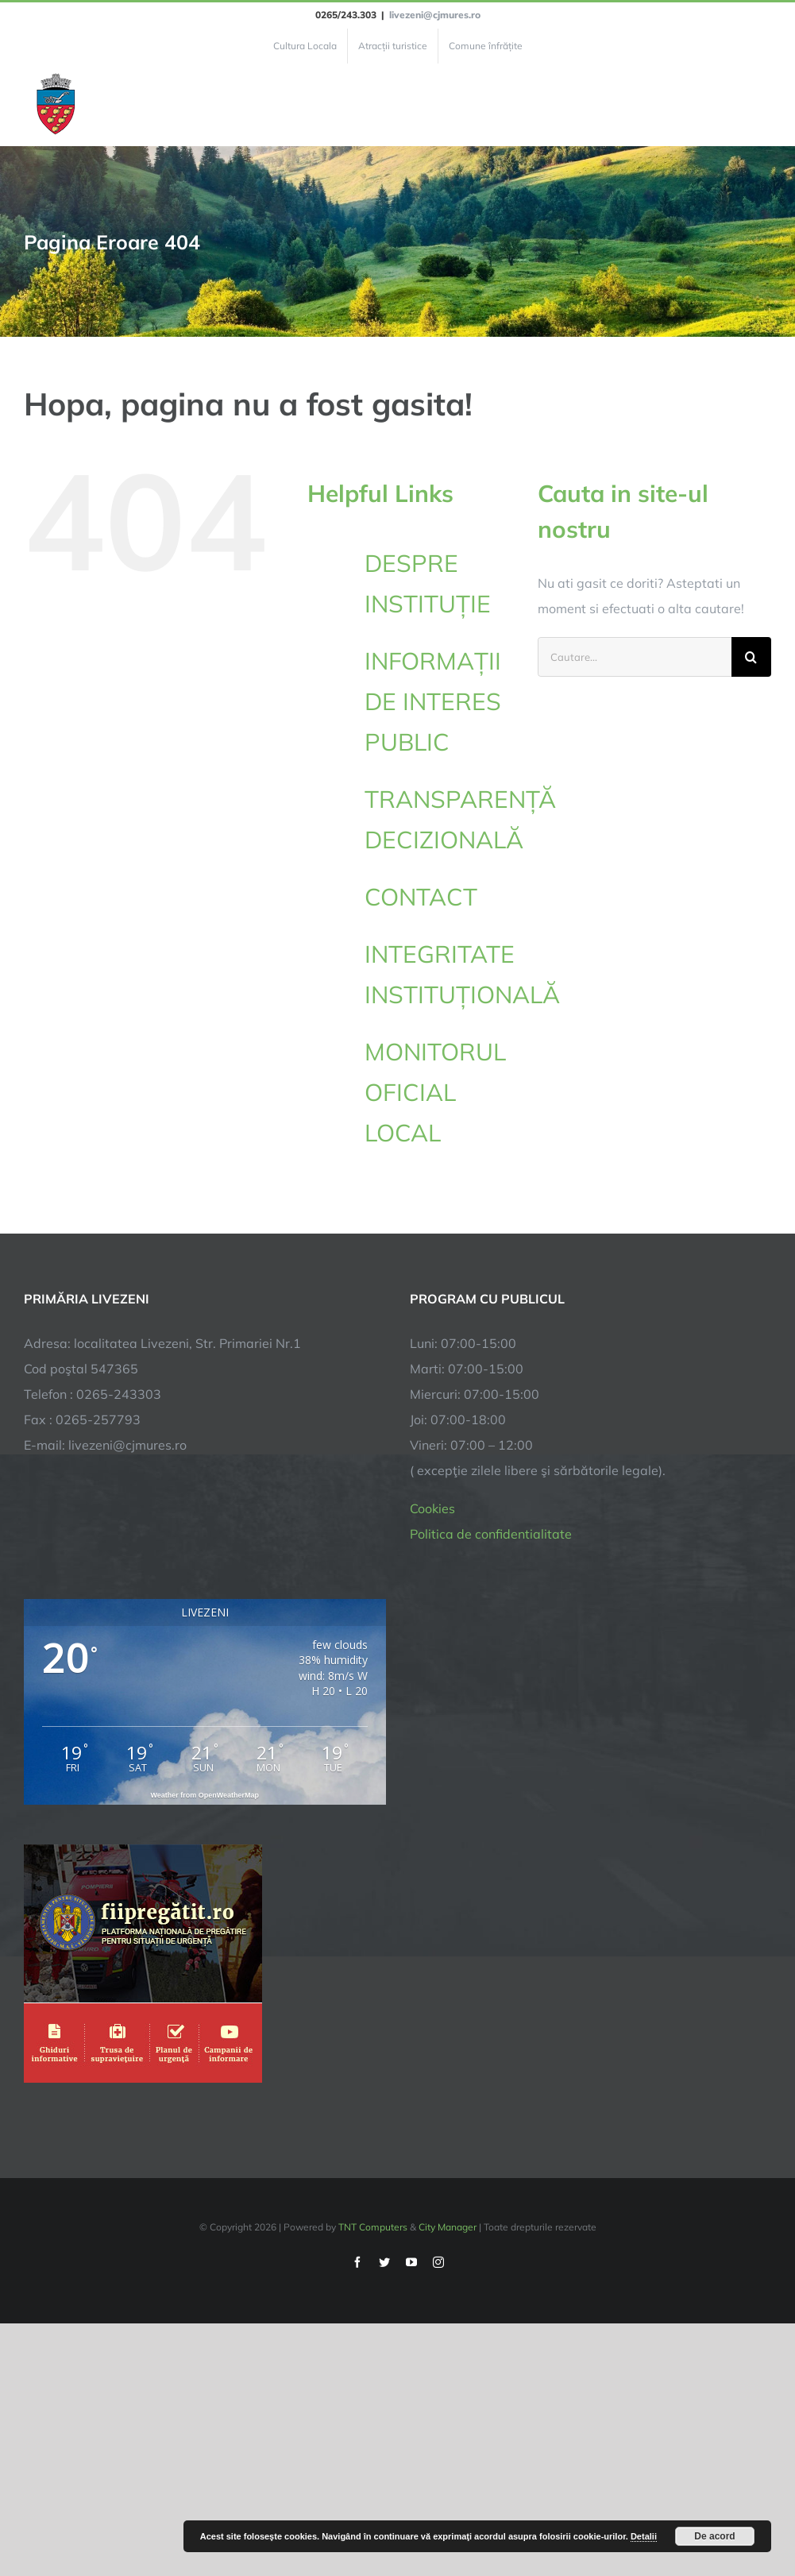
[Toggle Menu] (762, 104)
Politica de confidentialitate (491, 1534)
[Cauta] (751, 657)
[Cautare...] (634, 657)
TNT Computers (372, 2227)
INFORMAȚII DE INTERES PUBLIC (433, 701)
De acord (714, 2536)
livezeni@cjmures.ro (434, 15)
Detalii (644, 2536)
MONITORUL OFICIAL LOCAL (435, 1092)
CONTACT (421, 897)
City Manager (448, 2227)
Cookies (432, 1508)
